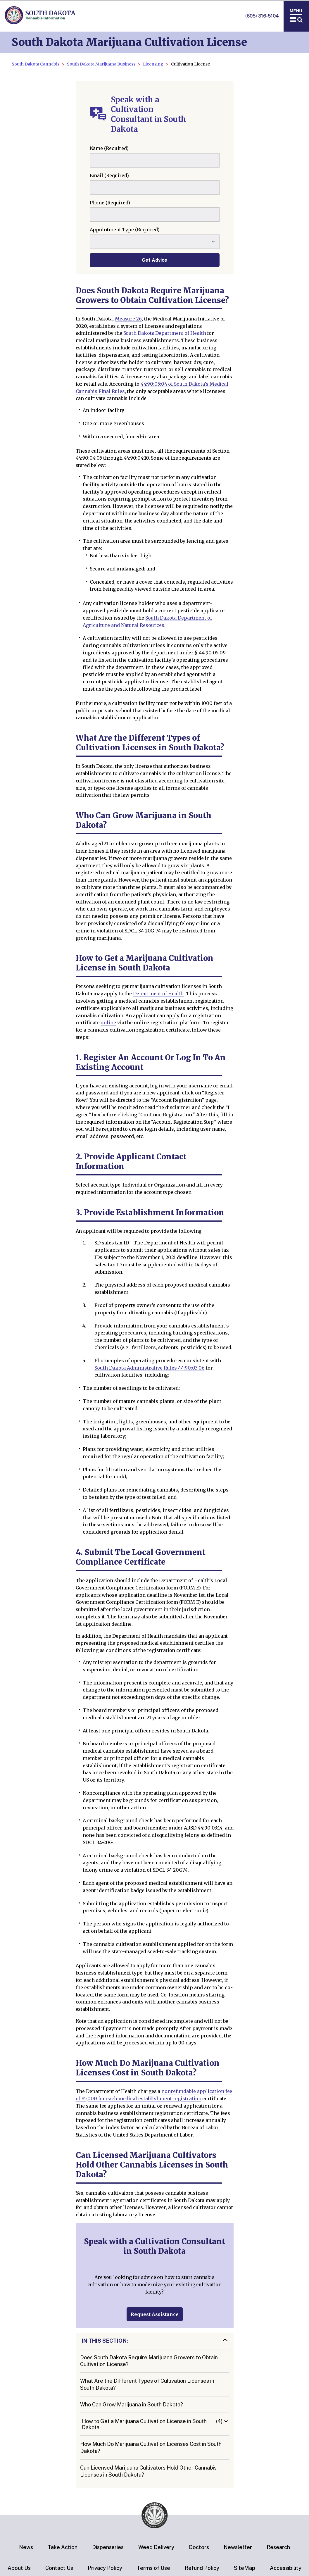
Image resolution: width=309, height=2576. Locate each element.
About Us (19, 2568)
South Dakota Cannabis (35, 64)
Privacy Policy (105, 2568)
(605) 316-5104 (262, 16)
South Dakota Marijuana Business (101, 64)
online (108, 1022)
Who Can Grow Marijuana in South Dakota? (131, 2404)
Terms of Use (153, 2568)
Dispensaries (108, 2547)
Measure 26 (128, 319)
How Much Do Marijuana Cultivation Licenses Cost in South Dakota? (151, 2447)
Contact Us (59, 2568)
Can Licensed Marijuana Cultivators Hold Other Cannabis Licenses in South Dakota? (148, 2471)
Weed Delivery (156, 2547)
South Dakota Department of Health (164, 333)
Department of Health (158, 993)
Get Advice (154, 260)
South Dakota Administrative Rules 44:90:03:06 (149, 1368)
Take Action (62, 2547)
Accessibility (285, 2568)
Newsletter (238, 2547)
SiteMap (244, 2568)
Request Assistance (155, 2314)
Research (278, 2547)
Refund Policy (202, 2568)
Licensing (153, 64)
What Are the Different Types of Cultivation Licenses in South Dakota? (147, 2384)
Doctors (199, 2547)
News (26, 2547)
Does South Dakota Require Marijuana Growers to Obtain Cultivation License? (149, 2360)
